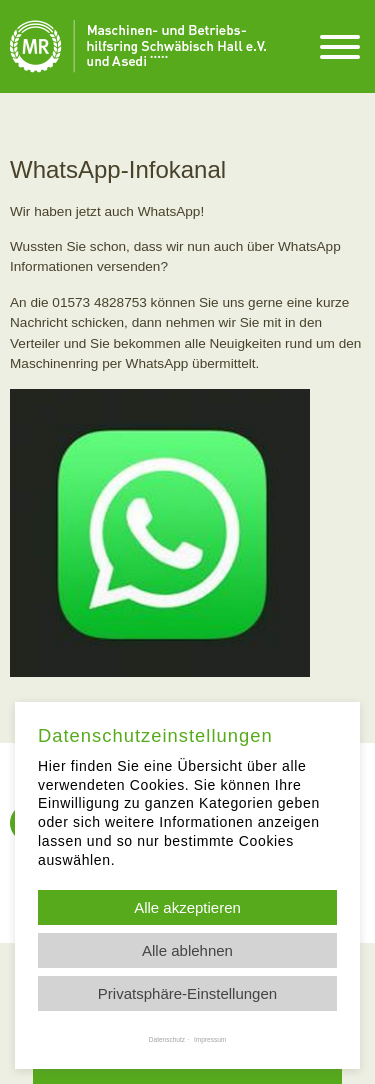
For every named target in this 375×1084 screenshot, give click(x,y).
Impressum (210, 1039)
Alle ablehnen (187, 950)
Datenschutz (167, 1039)
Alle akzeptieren (187, 907)
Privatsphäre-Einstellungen (187, 993)
